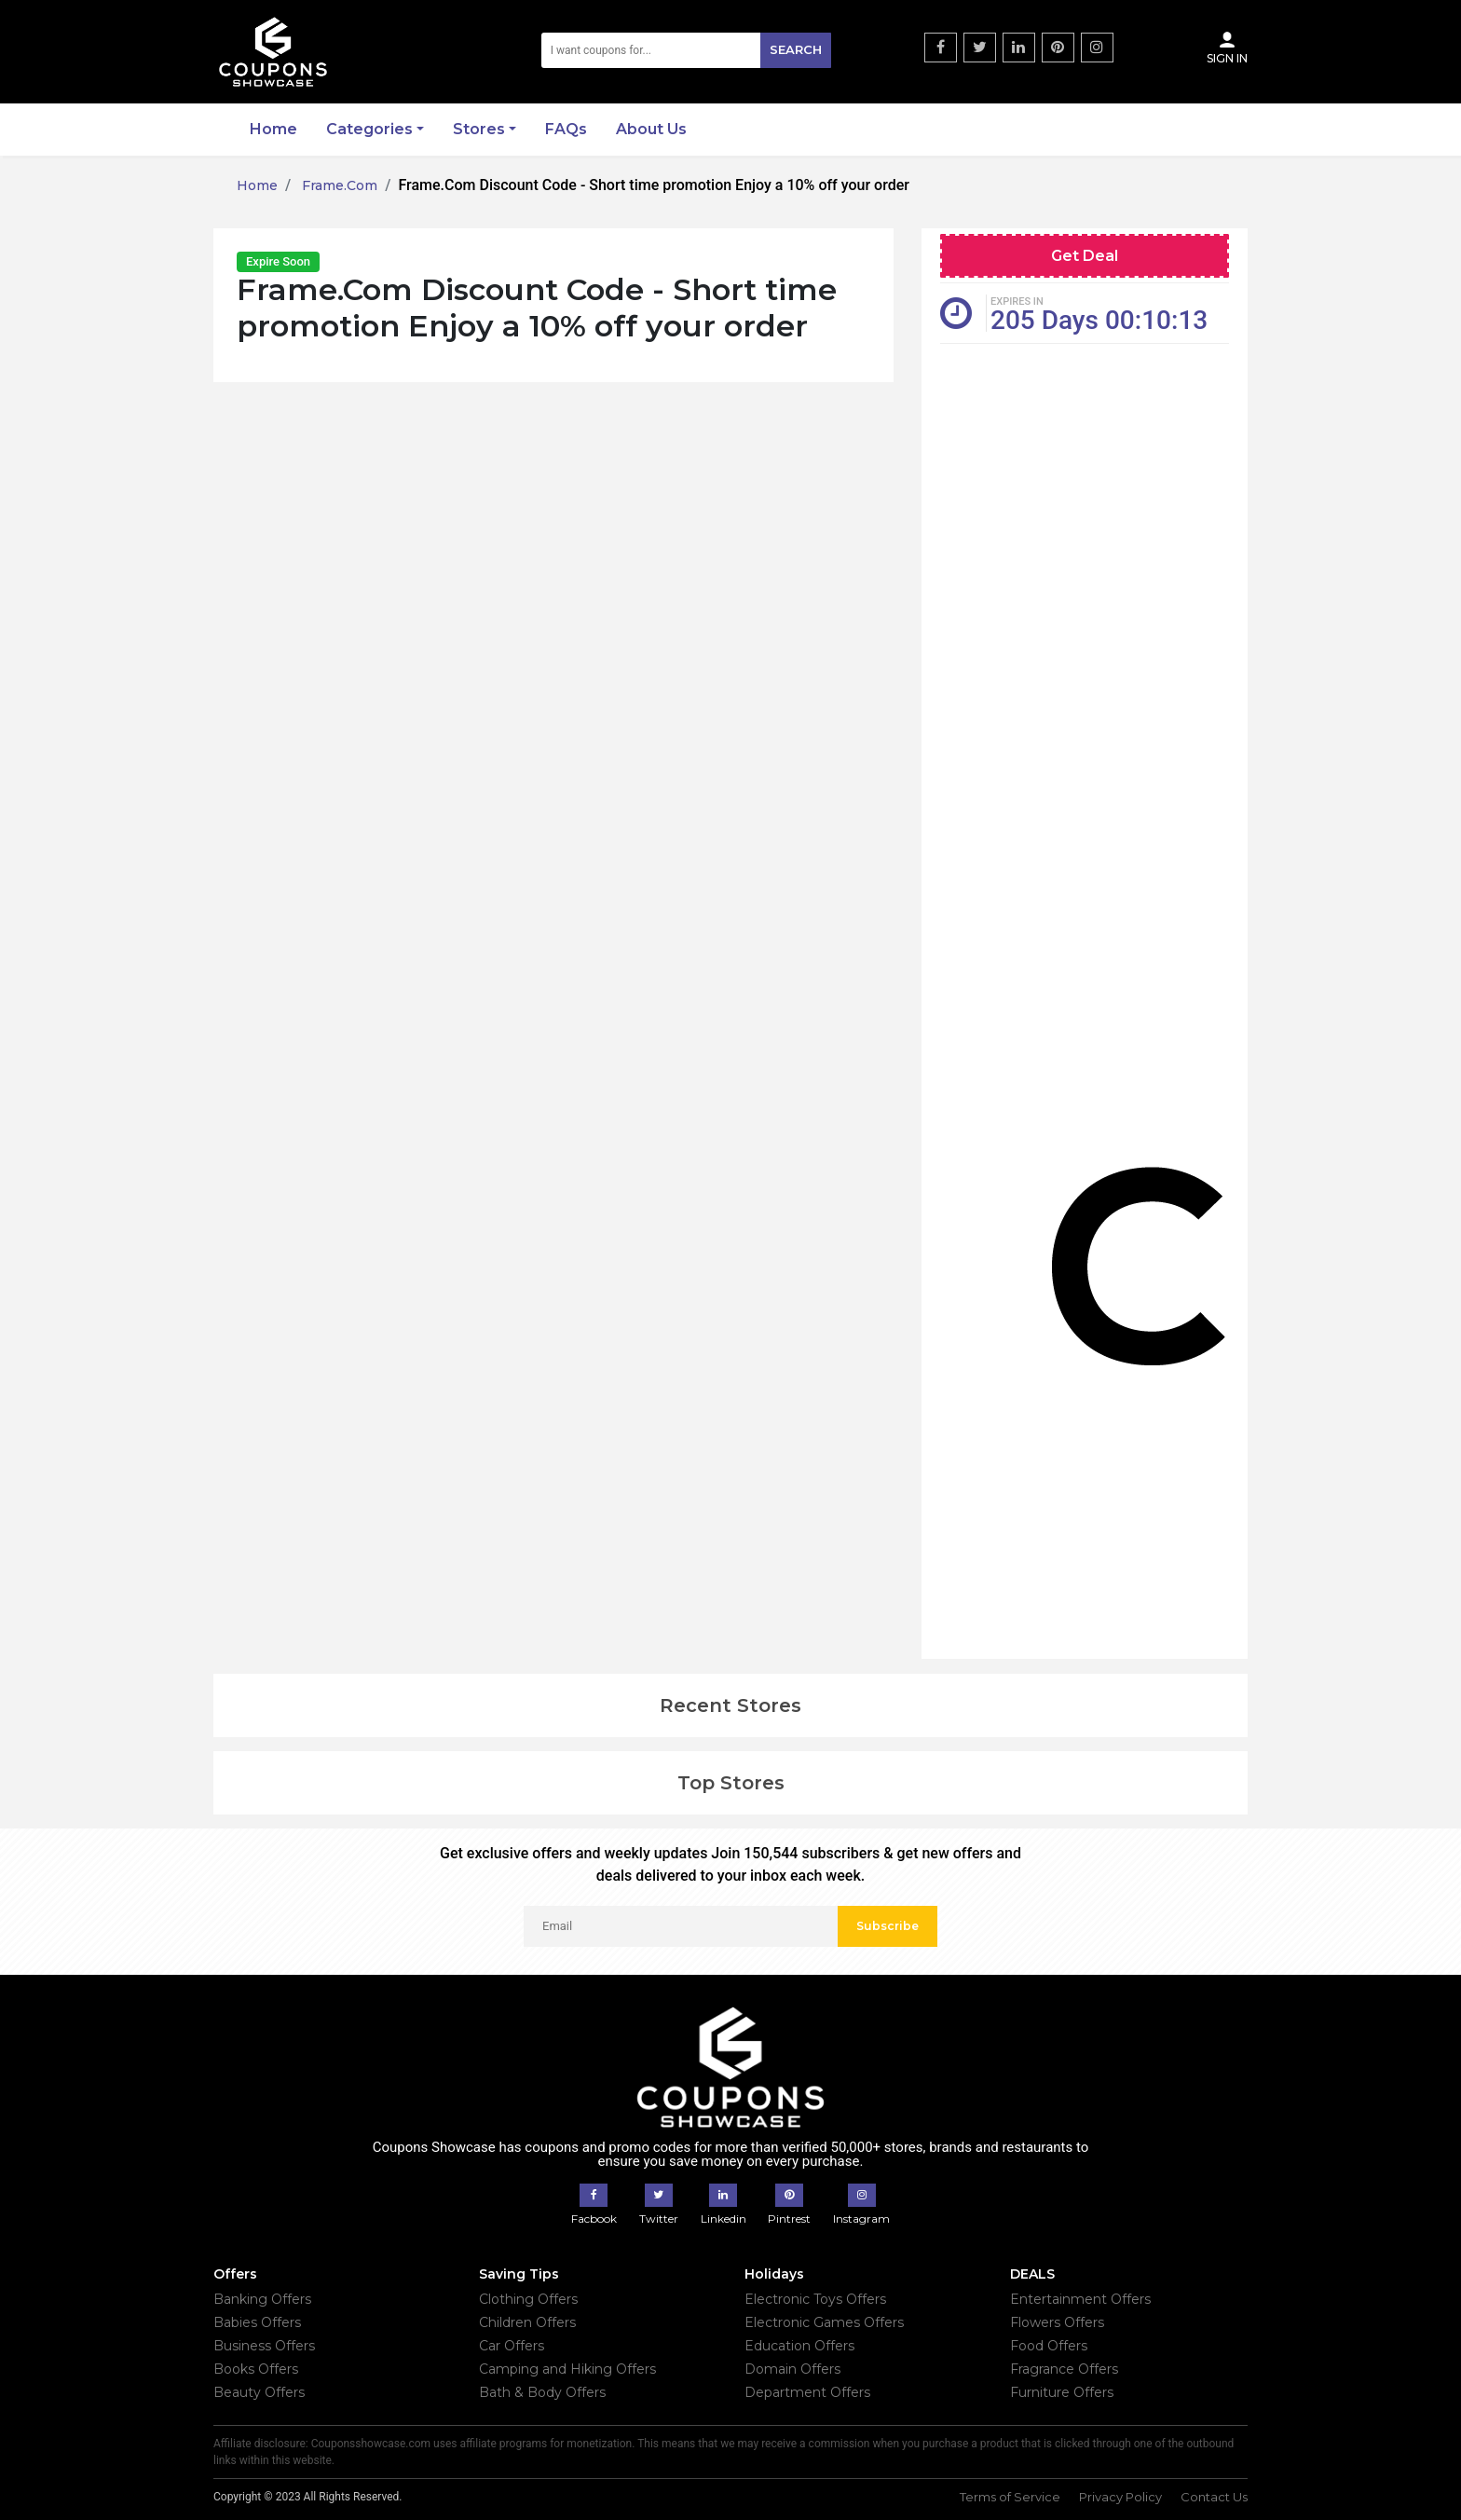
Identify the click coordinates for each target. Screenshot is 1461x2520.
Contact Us (1214, 2496)
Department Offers (807, 2392)
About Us (651, 129)
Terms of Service (1010, 2496)
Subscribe (887, 1926)
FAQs (566, 129)
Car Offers (511, 2345)
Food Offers (1048, 2345)
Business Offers (264, 2345)
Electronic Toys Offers (815, 2299)
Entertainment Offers (1080, 2299)
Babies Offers (257, 2322)
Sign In (1227, 47)
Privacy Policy (1120, 2496)
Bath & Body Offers (542, 2392)
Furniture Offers (1061, 2392)
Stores (479, 129)
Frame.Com (337, 185)
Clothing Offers (528, 2299)
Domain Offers (792, 2369)
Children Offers (527, 2322)
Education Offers (799, 2345)
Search (796, 49)
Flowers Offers (1057, 2322)
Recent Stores (730, 1705)
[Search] (686, 50)
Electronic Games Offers (824, 2322)
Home (273, 129)
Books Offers (255, 2369)
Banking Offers (262, 2299)
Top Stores (731, 1783)
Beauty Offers (259, 2392)
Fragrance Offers (1064, 2369)
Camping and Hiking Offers (567, 2369)
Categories (369, 129)
